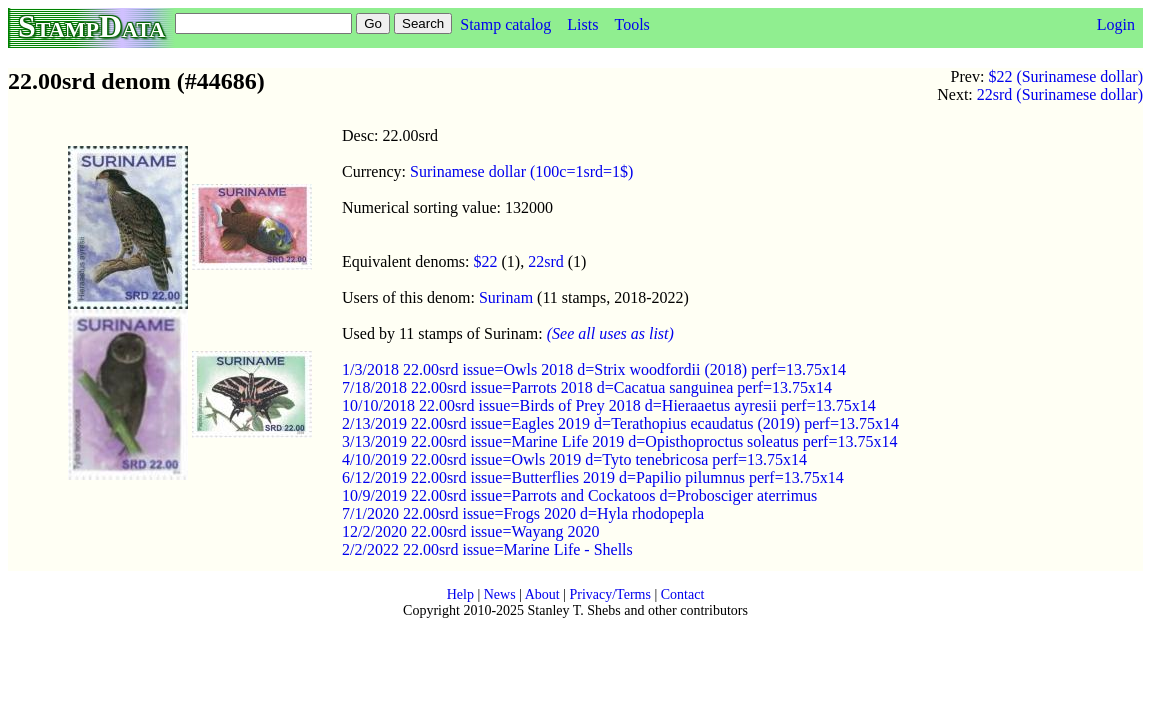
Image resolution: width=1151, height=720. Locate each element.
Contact (683, 594)
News (500, 594)
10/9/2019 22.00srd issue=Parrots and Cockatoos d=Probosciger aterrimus (579, 495)
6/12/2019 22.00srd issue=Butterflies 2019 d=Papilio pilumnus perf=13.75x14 (593, 477)
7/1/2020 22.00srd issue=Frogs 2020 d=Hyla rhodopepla (523, 513)
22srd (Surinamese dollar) (1060, 94)
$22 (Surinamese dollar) (1065, 76)
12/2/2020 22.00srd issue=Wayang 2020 (471, 531)
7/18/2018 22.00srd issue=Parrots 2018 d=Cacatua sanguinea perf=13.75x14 (587, 387)
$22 (486, 261)
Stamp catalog (505, 24)
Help (460, 594)
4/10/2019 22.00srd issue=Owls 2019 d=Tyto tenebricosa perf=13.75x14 (574, 459)
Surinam (506, 297)
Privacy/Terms (609, 594)
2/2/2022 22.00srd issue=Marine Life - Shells (487, 549)
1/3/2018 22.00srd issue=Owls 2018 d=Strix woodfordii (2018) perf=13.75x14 (594, 369)
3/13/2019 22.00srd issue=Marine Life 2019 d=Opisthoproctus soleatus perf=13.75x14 (619, 441)
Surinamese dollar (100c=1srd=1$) (521, 171)
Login (1116, 24)
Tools (631, 24)
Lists (582, 24)
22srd (546, 261)
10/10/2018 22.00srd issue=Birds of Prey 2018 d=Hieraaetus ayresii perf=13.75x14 (609, 405)
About (542, 594)
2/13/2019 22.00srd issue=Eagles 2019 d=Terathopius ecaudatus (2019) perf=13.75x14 (620, 423)
